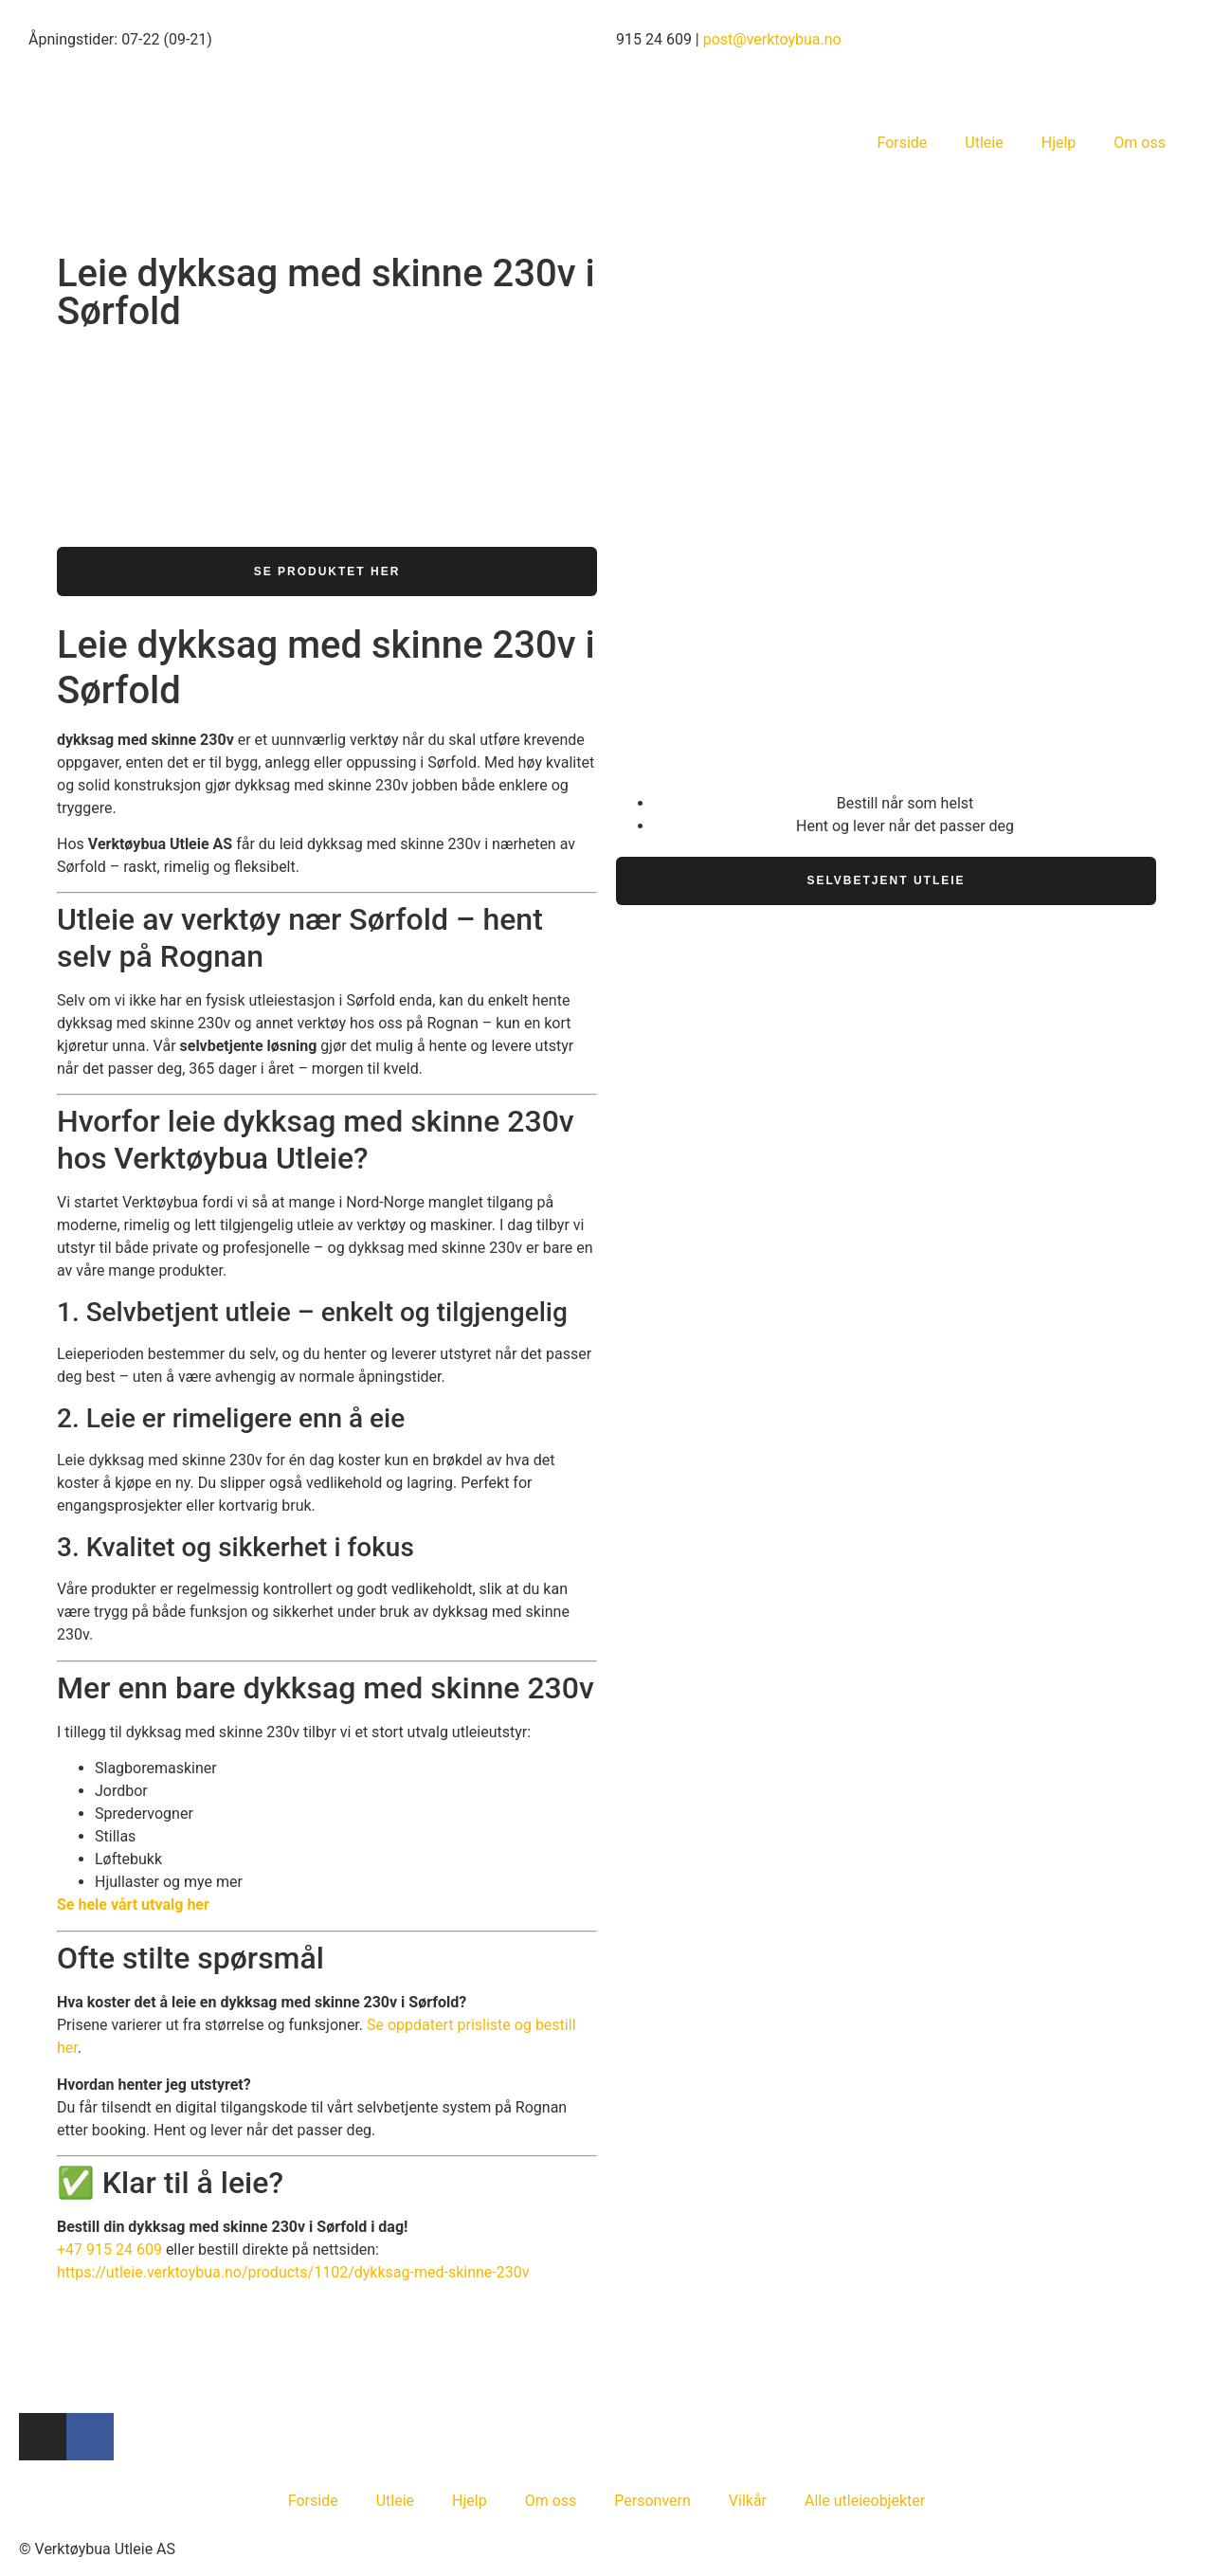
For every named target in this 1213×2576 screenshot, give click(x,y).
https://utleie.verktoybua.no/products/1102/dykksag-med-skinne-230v (293, 2273)
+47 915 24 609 (109, 2250)
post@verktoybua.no (772, 39)
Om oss (1139, 143)
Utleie (984, 143)
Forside (902, 143)
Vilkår (748, 2501)
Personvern (652, 2501)
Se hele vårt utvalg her (133, 1905)
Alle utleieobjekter (865, 2501)
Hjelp (1059, 143)
